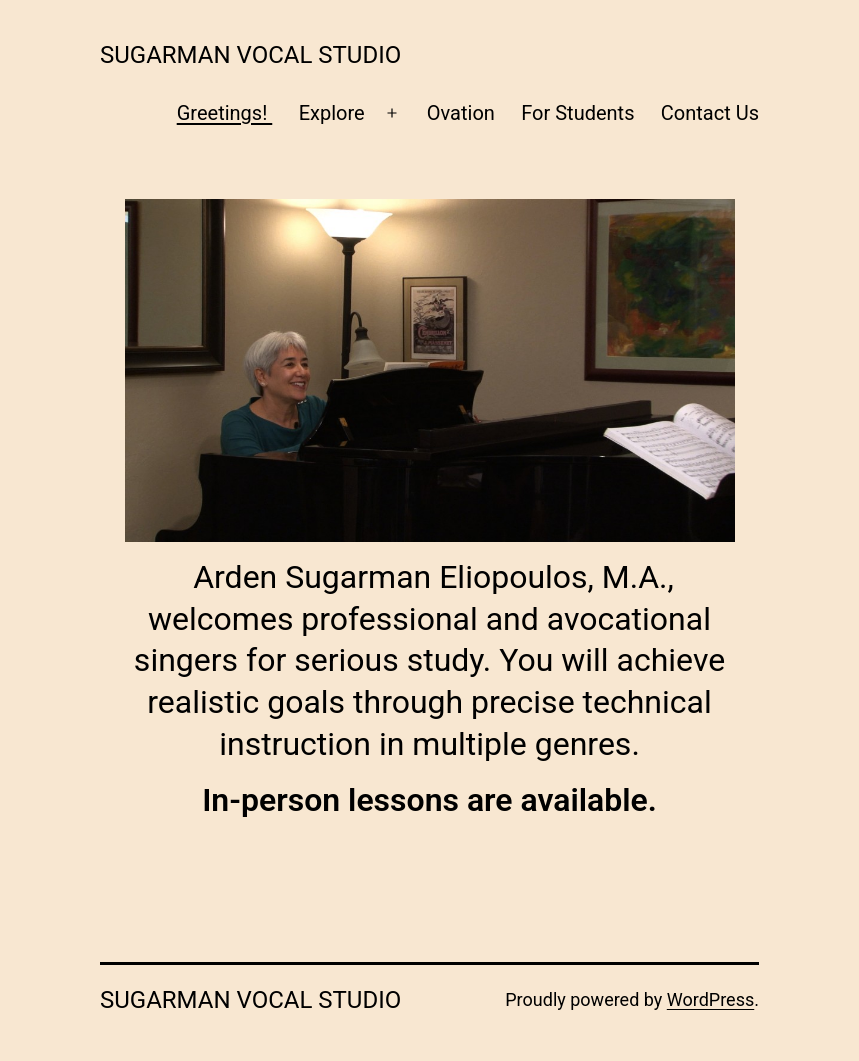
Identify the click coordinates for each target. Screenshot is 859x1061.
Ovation (461, 113)
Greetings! (225, 113)
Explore (332, 113)
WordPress (710, 999)
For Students (577, 113)
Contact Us (710, 113)
